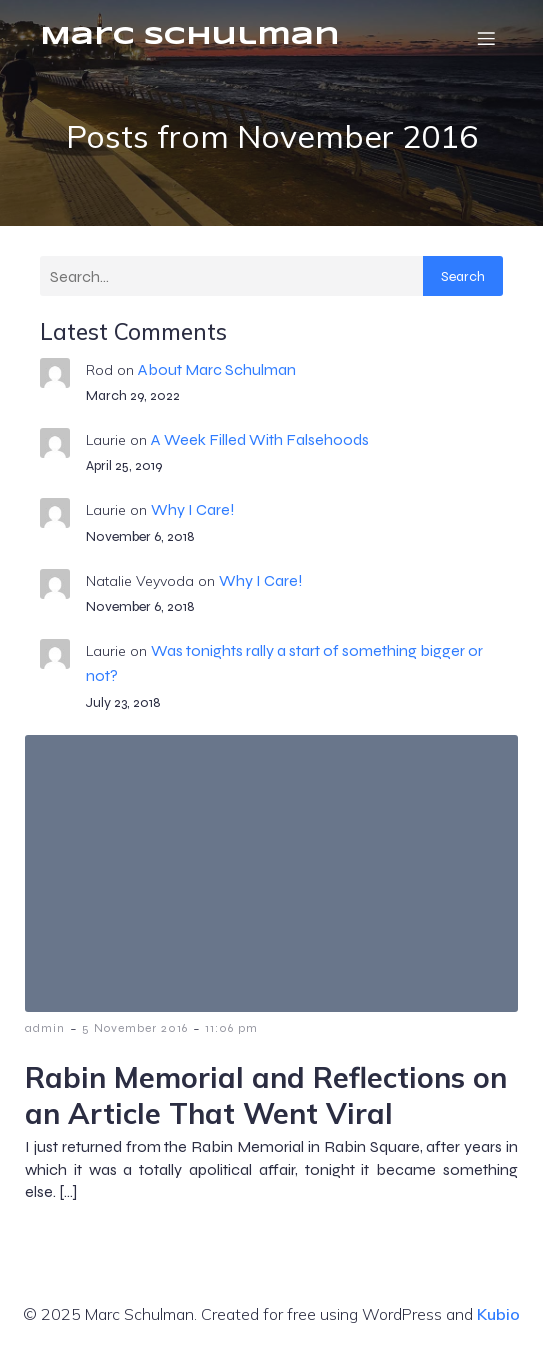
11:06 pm (231, 1028)
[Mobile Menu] (486, 38)
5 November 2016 (135, 1028)
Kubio (498, 1314)
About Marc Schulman (217, 369)
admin (45, 1028)
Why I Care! (193, 509)
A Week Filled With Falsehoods (260, 439)
